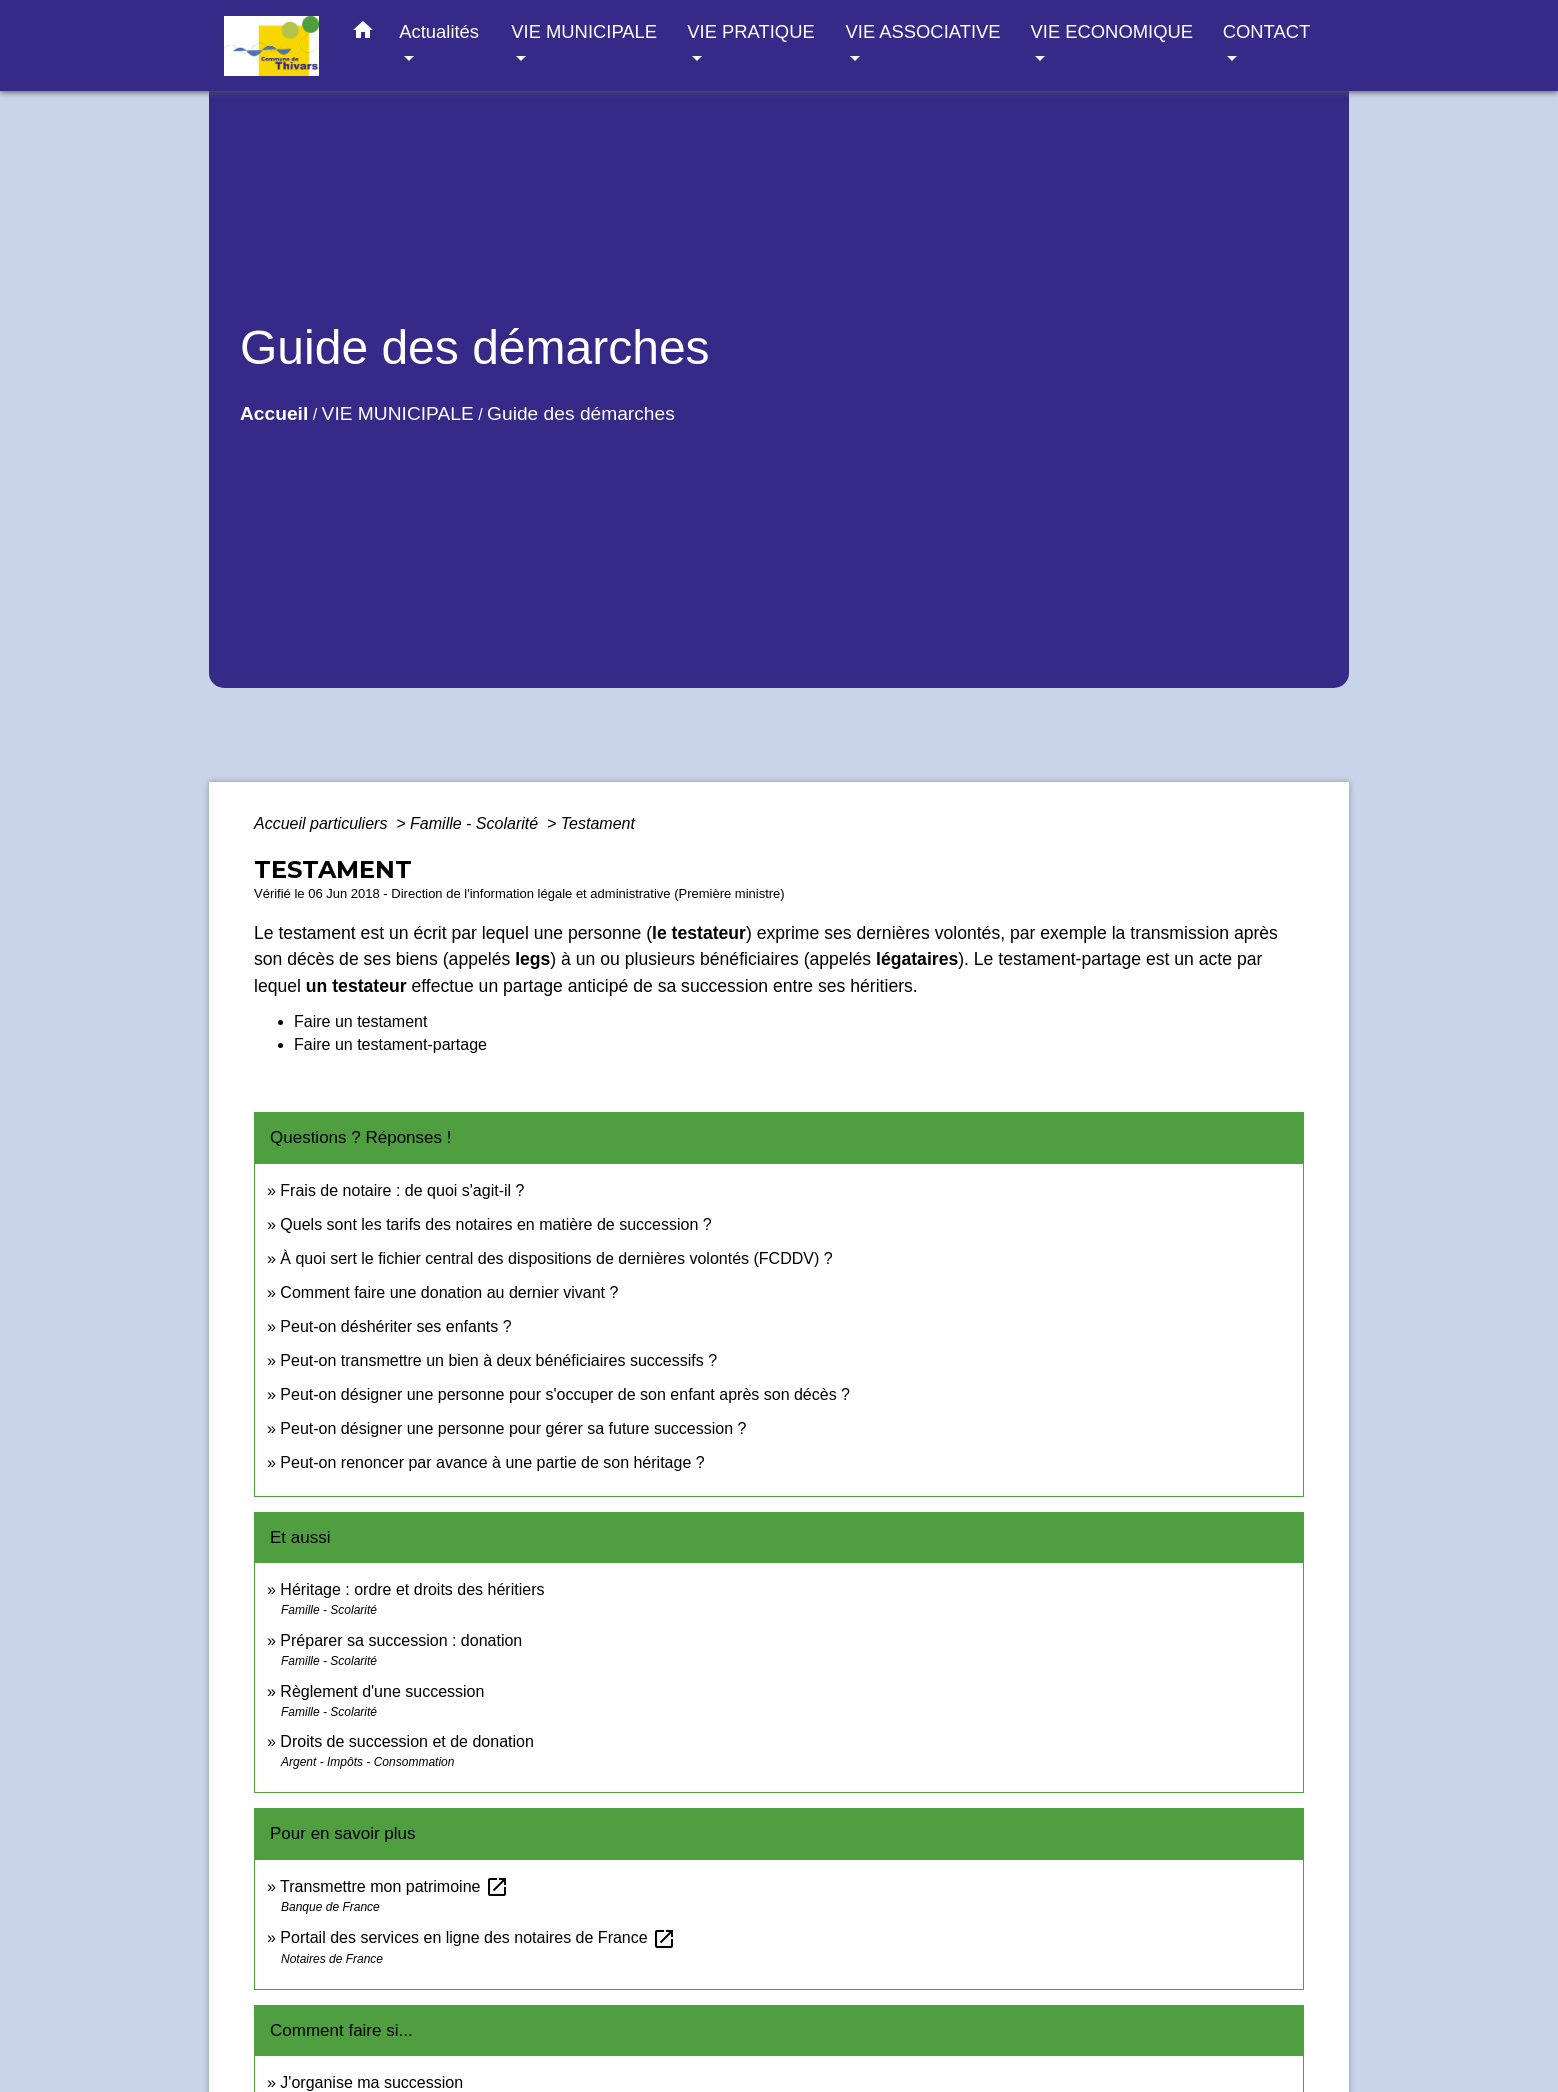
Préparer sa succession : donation (401, 1640)
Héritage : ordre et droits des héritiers (412, 1589)
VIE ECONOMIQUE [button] (1112, 31)
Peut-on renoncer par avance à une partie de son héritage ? (492, 1462)
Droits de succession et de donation (406, 1741)
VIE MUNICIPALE (398, 413)
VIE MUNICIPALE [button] (584, 31)
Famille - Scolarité (476, 823)
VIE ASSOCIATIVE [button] (923, 31)
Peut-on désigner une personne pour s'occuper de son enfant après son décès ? (565, 1394)
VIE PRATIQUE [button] (750, 31)
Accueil (274, 413)
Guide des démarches (581, 413)
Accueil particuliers (323, 823)
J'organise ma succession (371, 2082)
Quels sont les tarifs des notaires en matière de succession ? (495, 1224)
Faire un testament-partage (390, 1044)
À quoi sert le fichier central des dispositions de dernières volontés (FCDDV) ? (556, 1258)
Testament (598, 823)
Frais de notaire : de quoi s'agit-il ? (402, 1190)
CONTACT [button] (1266, 31)
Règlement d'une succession (382, 1691)
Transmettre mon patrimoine (394, 1886)
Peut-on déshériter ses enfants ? (395, 1326)
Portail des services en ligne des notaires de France (478, 1937)
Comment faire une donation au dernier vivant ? (449, 1292)
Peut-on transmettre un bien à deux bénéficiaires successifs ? (498, 1360)
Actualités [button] (439, 31)
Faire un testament (360, 1021)
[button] (363, 34)
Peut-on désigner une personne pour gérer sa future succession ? (513, 1428)
